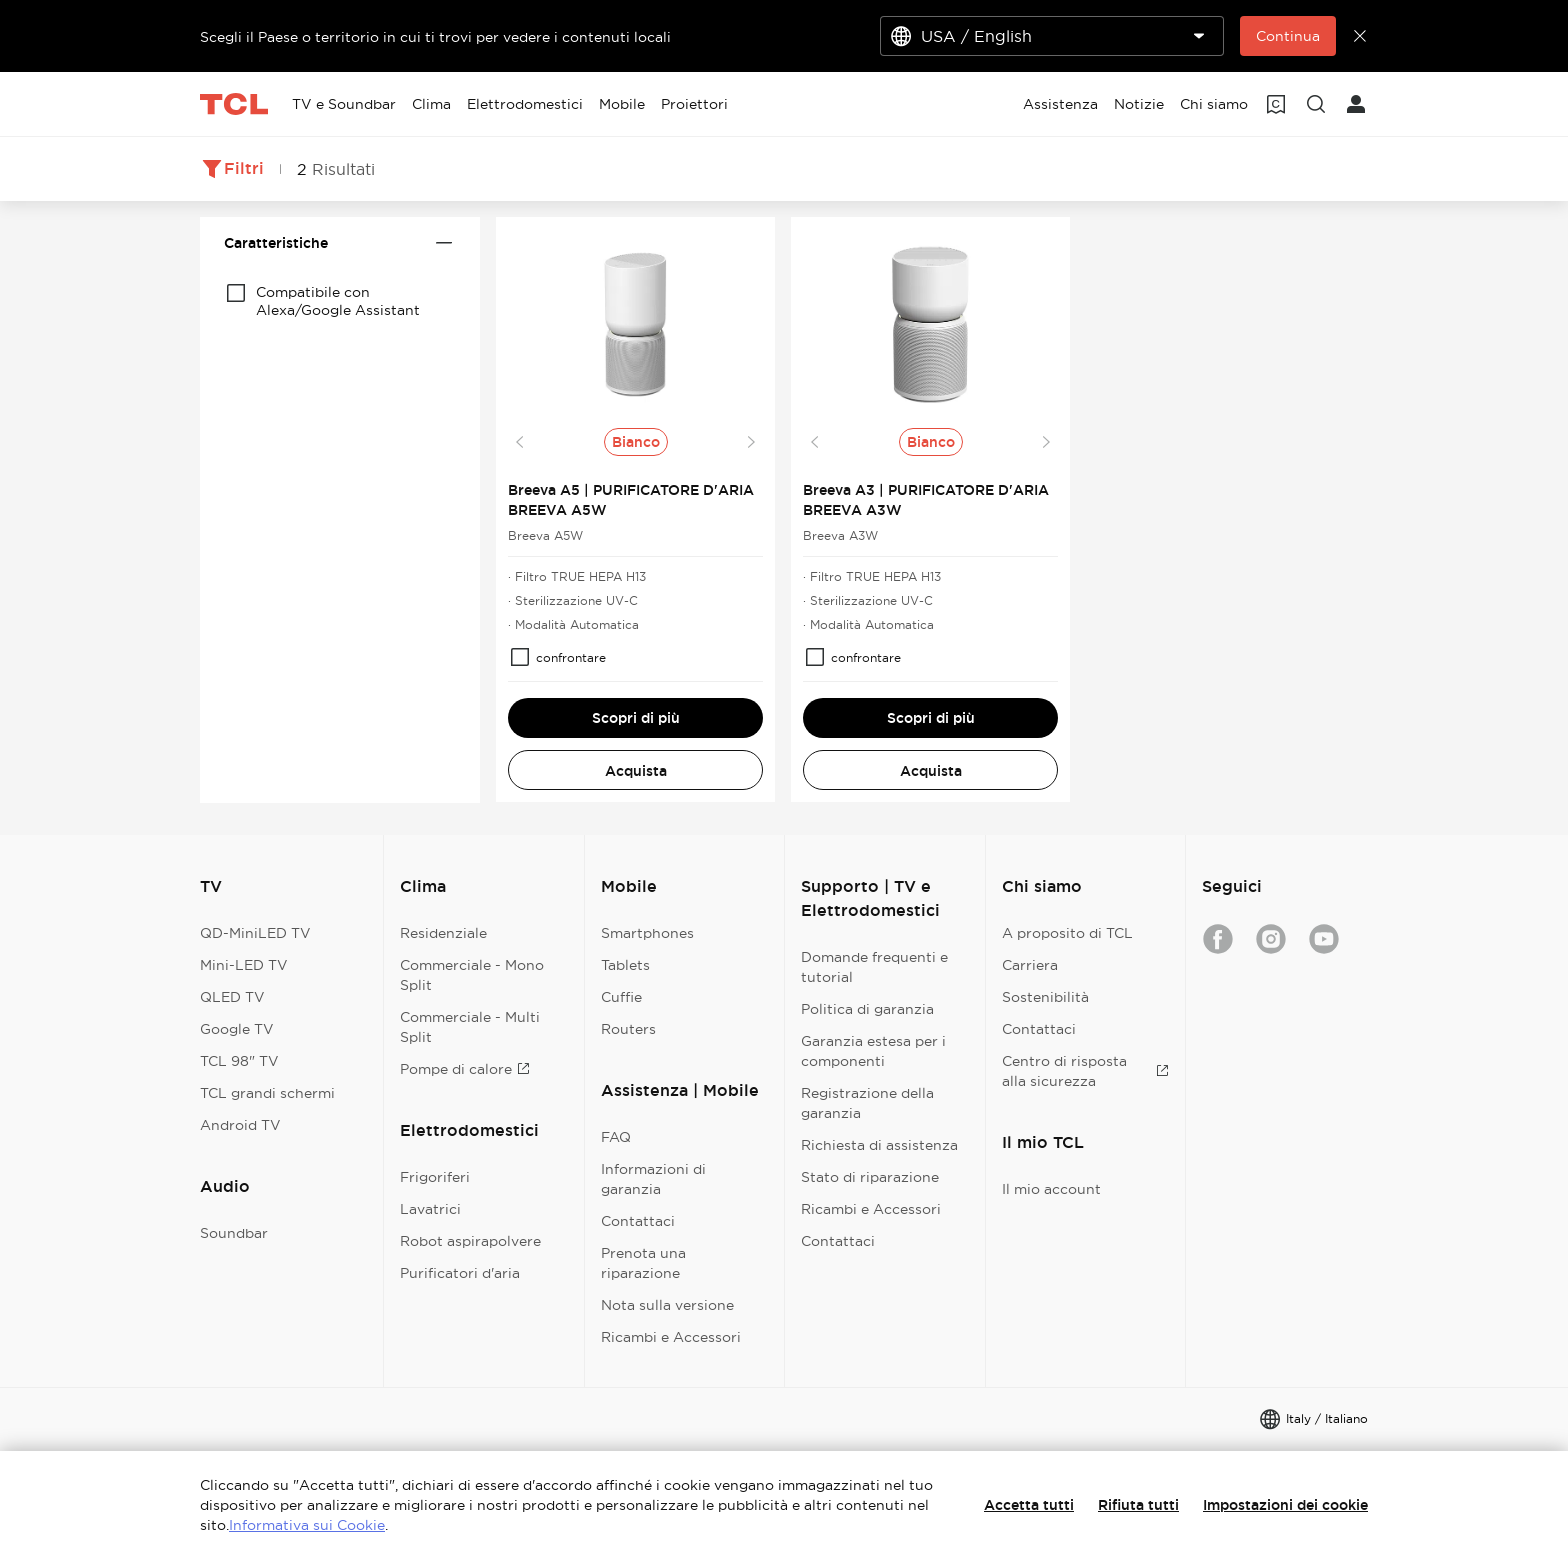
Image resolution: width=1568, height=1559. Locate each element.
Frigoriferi (435, 1177)
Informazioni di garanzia (653, 1179)
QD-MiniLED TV (255, 933)
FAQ (616, 1137)
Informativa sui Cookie (307, 1525)
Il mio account (1051, 1189)
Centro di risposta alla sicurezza (1085, 1071)
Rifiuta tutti (1138, 1505)
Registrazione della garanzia (867, 1103)
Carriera (1030, 965)
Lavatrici (430, 1209)
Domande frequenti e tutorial (874, 967)
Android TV (240, 1125)
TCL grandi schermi (267, 1093)
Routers (628, 1029)
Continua (1288, 36)
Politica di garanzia (867, 1009)
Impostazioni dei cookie (1285, 1505)
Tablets (625, 965)
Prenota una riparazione (643, 1263)
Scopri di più (636, 718)
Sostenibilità (1045, 997)
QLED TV (232, 997)
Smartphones (647, 933)
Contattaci (638, 1221)
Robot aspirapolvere (470, 1241)
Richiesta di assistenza (879, 1145)
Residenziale (443, 933)
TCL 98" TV (239, 1061)
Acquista (636, 771)
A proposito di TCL (1067, 933)
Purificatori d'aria (460, 1273)
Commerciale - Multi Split (470, 1027)
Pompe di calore (465, 1069)
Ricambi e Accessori (671, 1337)
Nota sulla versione (667, 1305)
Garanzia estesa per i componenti (873, 1051)
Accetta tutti (1029, 1505)
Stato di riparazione (870, 1177)
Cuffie (621, 997)
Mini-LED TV (244, 965)
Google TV (237, 1029)
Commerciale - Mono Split (472, 975)
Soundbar (234, 1233)
